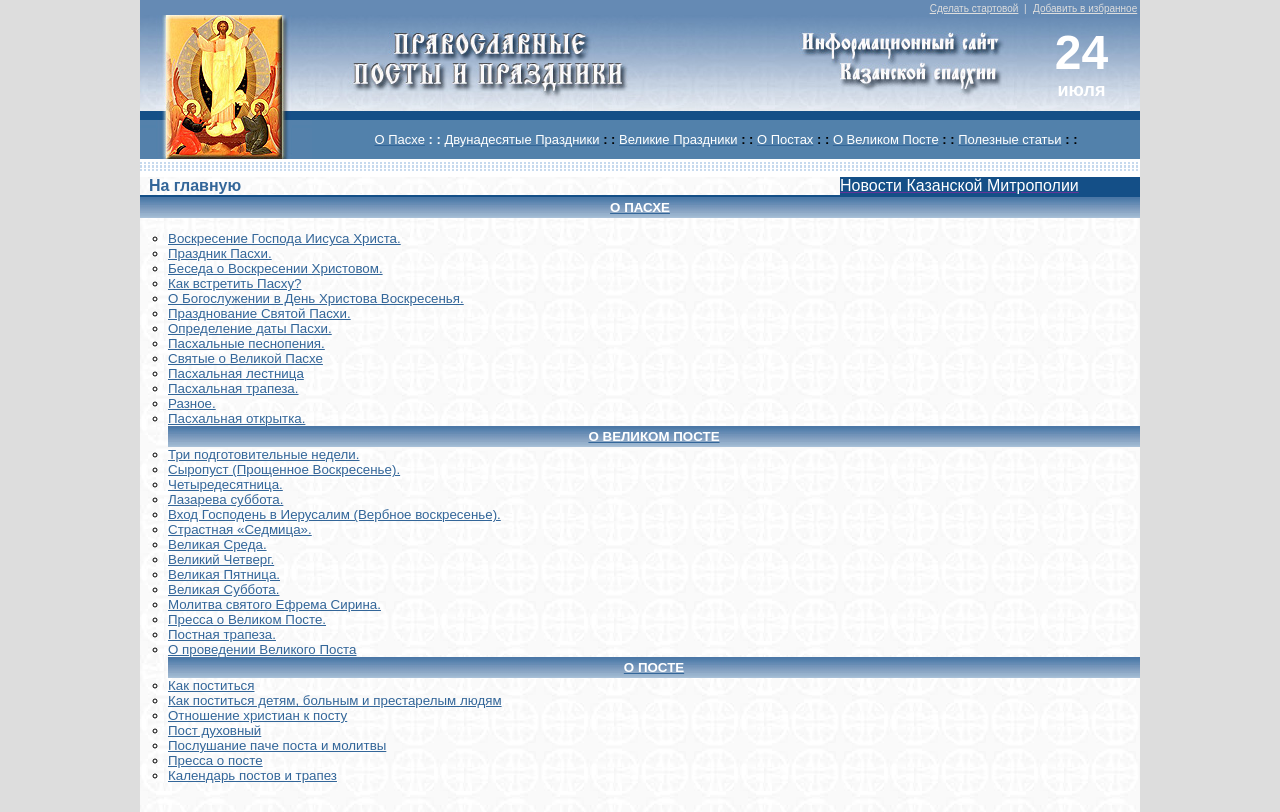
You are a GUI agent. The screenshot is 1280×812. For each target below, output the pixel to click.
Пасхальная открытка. (236, 418)
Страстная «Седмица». (240, 529)
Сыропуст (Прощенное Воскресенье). (284, 469)
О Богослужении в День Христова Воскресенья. (316, 298)
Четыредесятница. (225, 484)
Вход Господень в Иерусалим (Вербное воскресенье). (334, 514)
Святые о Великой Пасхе (245, 358)
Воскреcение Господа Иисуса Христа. (284, 238)
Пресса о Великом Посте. (247, 619)
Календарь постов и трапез (252, 775)
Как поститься (211, 685)
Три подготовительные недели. (264, 454)
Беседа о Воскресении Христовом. (275, 268)
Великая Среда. (217, 544)
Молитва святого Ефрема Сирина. (274, 604)
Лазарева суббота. (225, 499)
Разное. (192, 403)
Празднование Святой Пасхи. (259, 313)
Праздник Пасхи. (220, 253)
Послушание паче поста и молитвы (277, 745)
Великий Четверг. (221, 559)
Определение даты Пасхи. (250, 328)
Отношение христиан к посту (257, 715)
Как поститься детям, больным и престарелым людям (335, 700)
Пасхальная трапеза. (233, 388)
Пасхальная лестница (236, 373)
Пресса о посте (215, 760)
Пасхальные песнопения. (246, 343)
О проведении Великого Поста (262, 649)
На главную (195, 185)
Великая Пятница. (224, 574)
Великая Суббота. (223, 589)
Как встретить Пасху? (235, 283)
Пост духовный (214, 730)
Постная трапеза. (222, 634)
